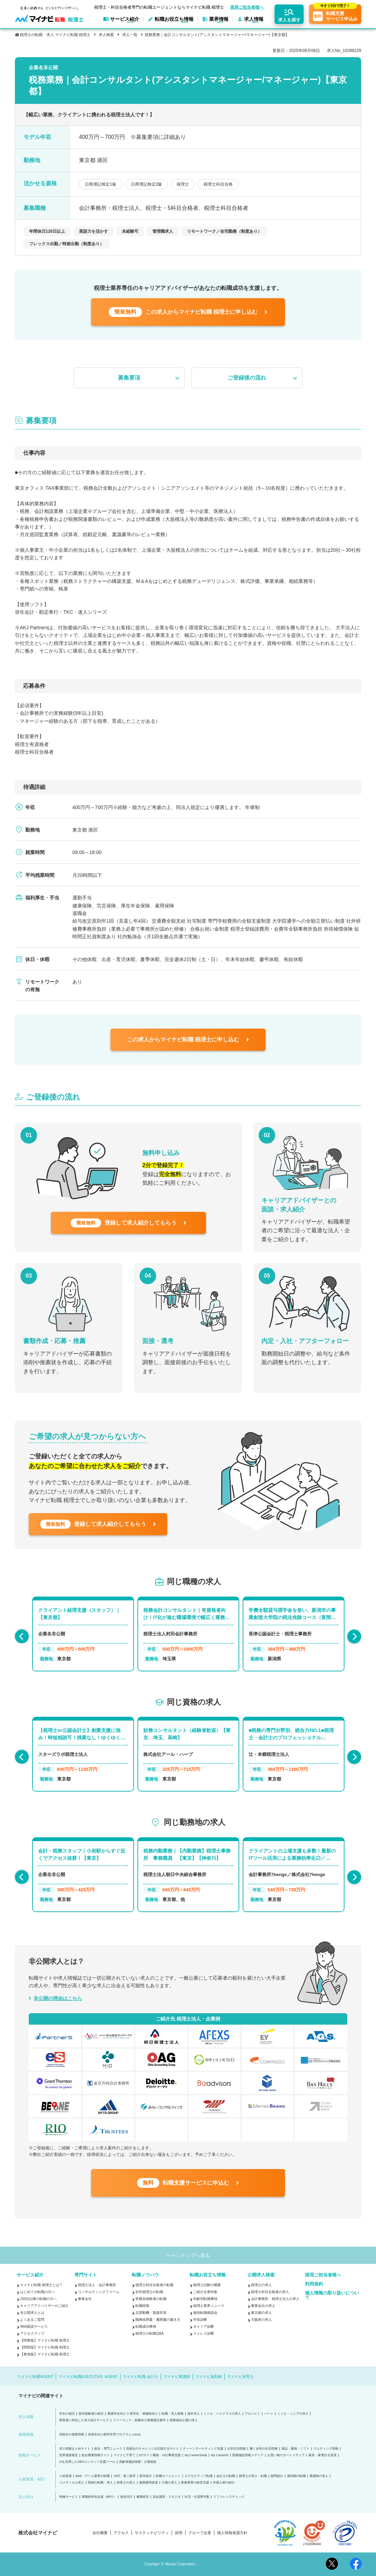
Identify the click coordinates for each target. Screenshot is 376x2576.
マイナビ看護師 (176, 2376)
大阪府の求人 (261, 2319)
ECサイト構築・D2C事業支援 (160, 2455)
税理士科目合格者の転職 (154, 2285)
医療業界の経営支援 (195, 2482)
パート (269, 2413)
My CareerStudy (196, 2455)
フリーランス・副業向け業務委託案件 (139, 2420)
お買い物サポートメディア (286, 2455)
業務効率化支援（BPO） (99, 2496)
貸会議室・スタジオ (167, 2496)
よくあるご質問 (32, 2319)
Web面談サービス (34, 2326)
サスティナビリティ (152, 2533)
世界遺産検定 (68, 2455)
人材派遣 (65, 2476)
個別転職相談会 (205, 2313)
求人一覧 (129, 35)
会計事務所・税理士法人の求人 (275, 2299)
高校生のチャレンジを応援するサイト (152, 2448)
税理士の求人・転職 (253, 2476)
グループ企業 (199, 2533)
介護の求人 (169, 2482)
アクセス (121, 2533)
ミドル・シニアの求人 (292, 2413)
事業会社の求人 (263, 2306)
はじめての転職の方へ (37, 2292)
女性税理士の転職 (149, 2292)
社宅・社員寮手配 (197, 2496)
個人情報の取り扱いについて (332, 2295)
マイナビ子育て (124, 2455)
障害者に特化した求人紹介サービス (84, 2420)
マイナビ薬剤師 (208, 2376)
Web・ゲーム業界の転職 (92, 2476)
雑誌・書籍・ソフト (295, 2448)
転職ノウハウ (145, 2275)
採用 (178, 2533)
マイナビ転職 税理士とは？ (41, 2285)
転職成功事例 (145, 2326)
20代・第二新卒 (125, 2476)
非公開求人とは (32, 2313)
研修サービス (68, 2496)
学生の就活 (67, 2413)
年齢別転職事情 (205, 2299)
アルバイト (252, 2413)
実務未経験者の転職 (151, 2299)
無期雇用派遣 (148, 2482)
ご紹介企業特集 (205, 2292)
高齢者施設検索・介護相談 (137, 2461)
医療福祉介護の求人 (184, 2420)
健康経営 (142, 2496)
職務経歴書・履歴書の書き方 (157, 2319)
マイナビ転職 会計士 (140, 2376)
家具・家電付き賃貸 (322, 2455)
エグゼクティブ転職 (199, 2476)
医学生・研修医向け (144, 2413)
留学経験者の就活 (91, 2413)
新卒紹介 (146, 2476)
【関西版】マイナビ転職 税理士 (45, 2347)
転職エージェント (168, 2476)
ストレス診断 (203, 2333)
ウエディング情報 (325, 2448)
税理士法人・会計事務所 (97, 2285)
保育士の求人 (126, 2482)
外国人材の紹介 (224, 2482)
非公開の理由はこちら (58, 1998)
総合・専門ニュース (108, 2448)
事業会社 (85, 2299)
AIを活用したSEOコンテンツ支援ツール (87, 2461)
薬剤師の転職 (296, 2476)
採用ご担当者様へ (246, 8)
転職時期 (142, 2306)
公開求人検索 (261, 2275)
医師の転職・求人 (100, 2482)
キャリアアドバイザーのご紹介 (44, 2306)
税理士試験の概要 (207, 2285)
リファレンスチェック (228, 2496)
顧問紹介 (277, 2476)
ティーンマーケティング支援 (203, 2448)
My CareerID (220, 2455)
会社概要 (100, 2533)
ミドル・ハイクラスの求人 (222, 2413)
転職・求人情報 (172, 2413)
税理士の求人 (261, 2285)
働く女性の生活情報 (264, 2448)
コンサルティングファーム (98, 2292)
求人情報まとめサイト (74, 2448)
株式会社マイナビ (37, 2532)
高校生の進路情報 (71, 2434)
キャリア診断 (203, 2326)
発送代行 (126, 2496)
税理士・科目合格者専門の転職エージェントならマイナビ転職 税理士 (159, 7)
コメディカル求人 (71, 2482)
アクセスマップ (32, 2333)
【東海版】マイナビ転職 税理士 (45, 2354)
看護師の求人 (319, 2476)
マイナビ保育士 (240, 2376)
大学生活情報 (236, 2448)
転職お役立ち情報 (208, 2275)
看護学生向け (116, 2413)
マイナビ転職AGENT (35, 2376)
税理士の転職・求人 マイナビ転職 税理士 (55, 35)
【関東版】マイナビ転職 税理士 (45, 2340)
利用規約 (314, 2284)
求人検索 (106, 35)
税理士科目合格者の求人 (270, 2292)
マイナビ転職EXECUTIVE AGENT (88, 2376)
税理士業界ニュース (208, 2306)
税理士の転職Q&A (149, 2333)
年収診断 (200, 2319)
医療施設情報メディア (247, 2455)
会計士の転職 (225, 2476)
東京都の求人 (261, 2313)
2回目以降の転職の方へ (38, 2299)
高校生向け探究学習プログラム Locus (114, 2434)
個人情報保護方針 (232, 2533)
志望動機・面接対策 (151, 2313)
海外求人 (193, 2413)
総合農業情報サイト (96, 2455)
